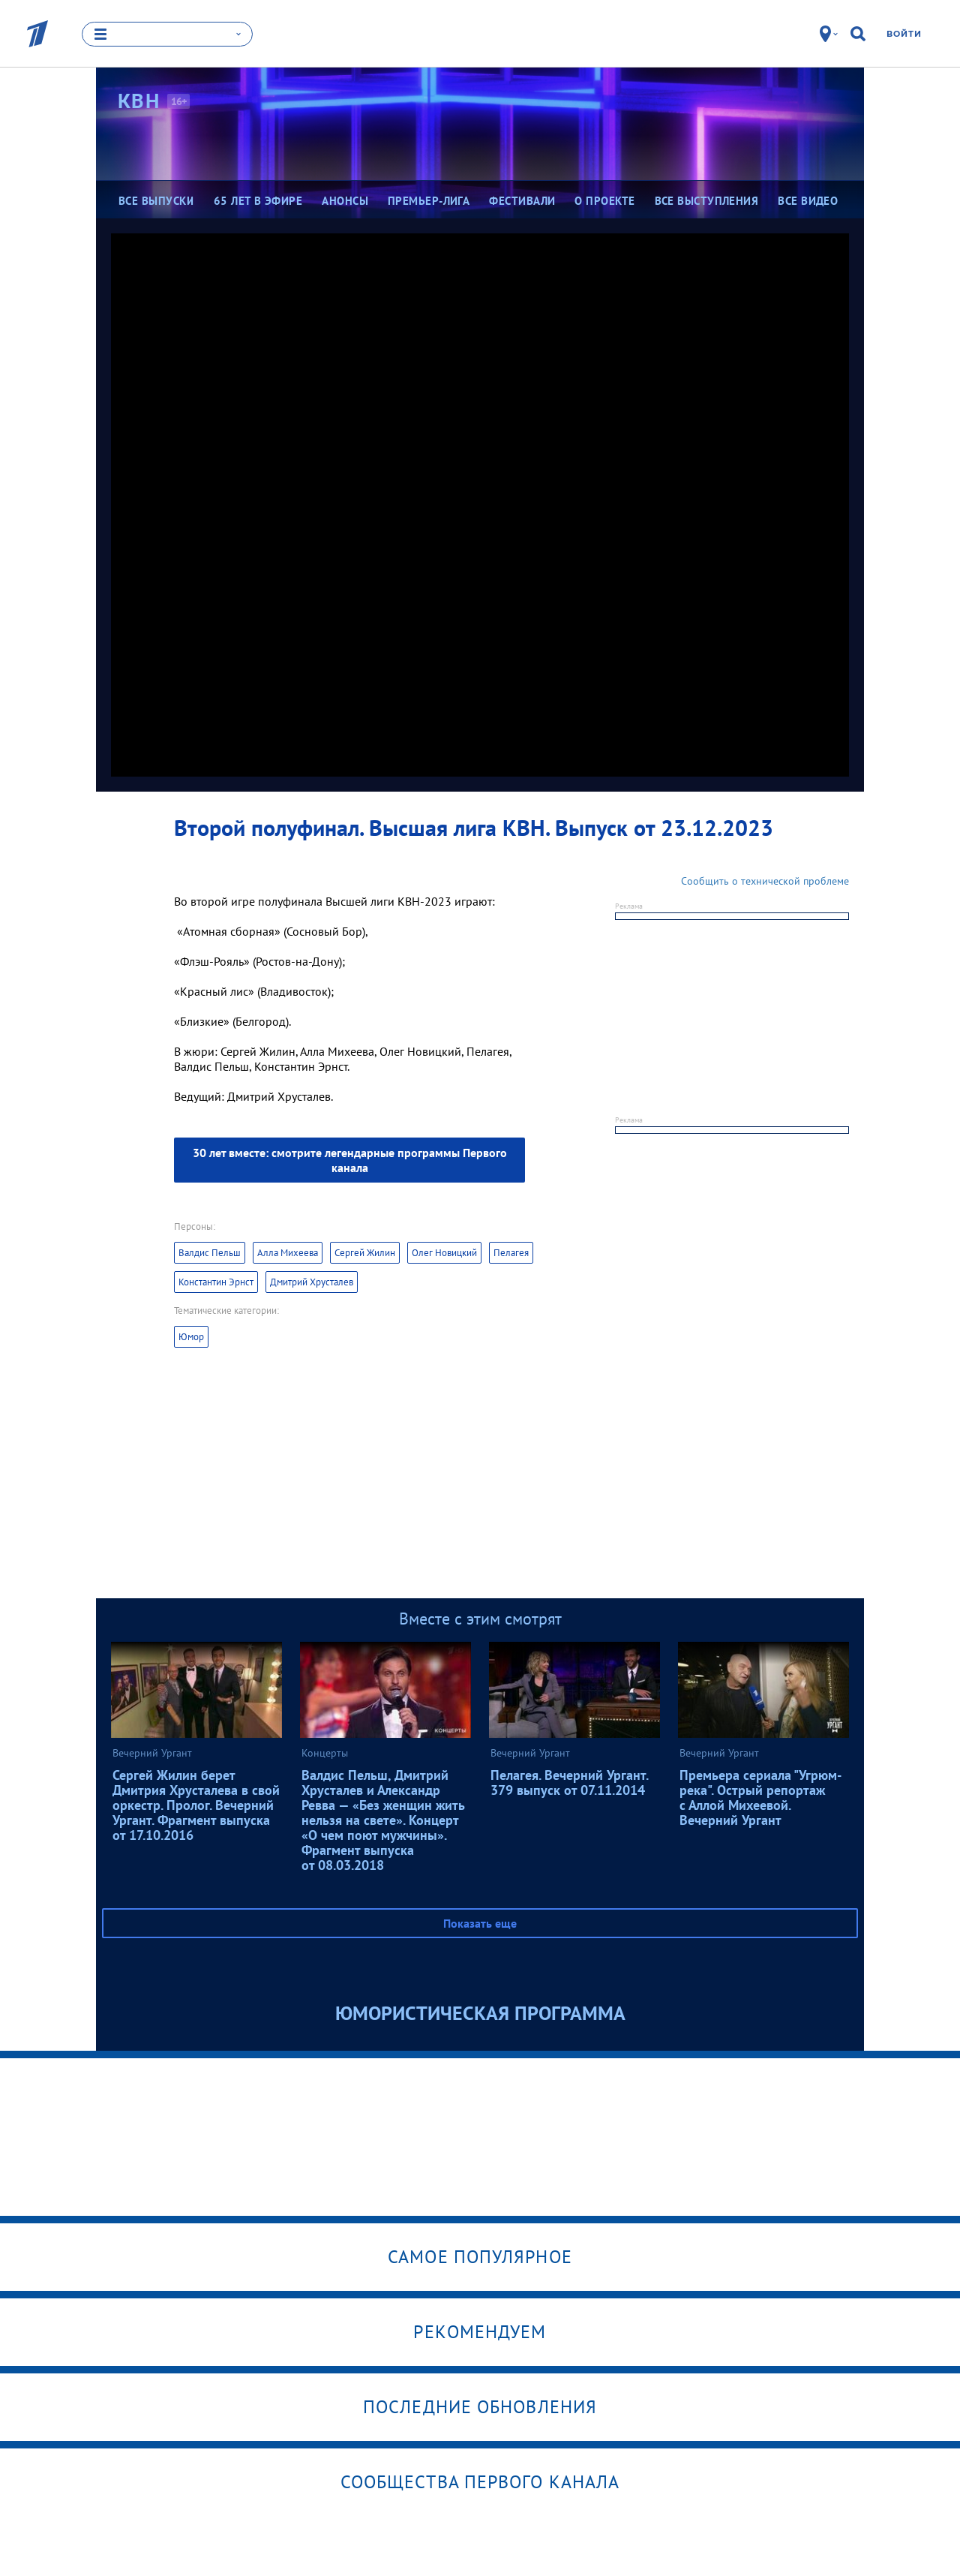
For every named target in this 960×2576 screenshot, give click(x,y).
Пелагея (511, 1252)
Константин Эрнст (216, 1282)
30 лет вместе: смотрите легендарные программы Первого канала (350, 1160)
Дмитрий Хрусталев (311, 1282)
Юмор (191, 1336)
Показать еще (480, 1923)
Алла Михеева (287, 1252)
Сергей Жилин (364, 1252)
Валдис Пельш (209, 1252)
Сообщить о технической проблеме (765, 881)
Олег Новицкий (444, 1252)
